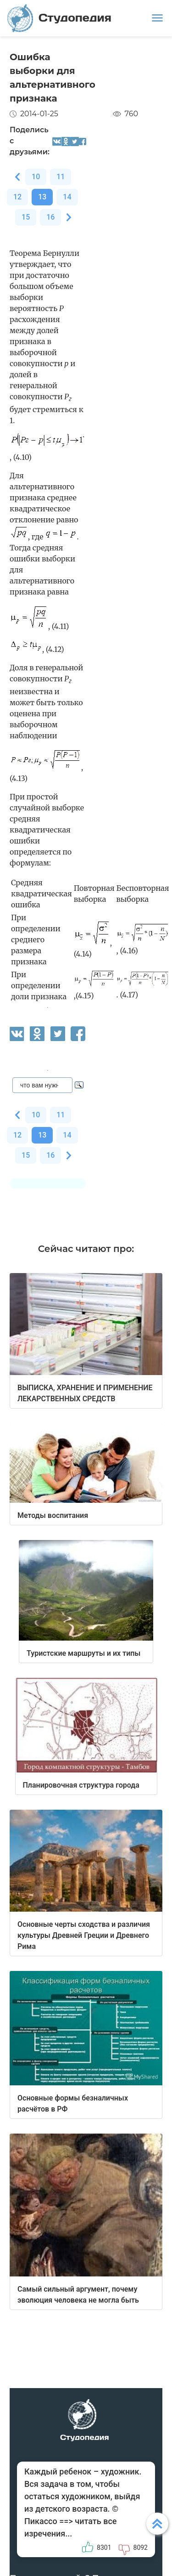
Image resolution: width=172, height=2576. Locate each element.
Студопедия (59, 18)
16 (50, 217)
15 (26, 217)
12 (17, 196)
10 (36, 176)
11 (60, 176)
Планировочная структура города (81, 1785)
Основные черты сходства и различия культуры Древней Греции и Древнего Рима (83, 1935)
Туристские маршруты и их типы (83, 1653)
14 (67, 196)
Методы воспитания (52, 1515)
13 (42, 196)
